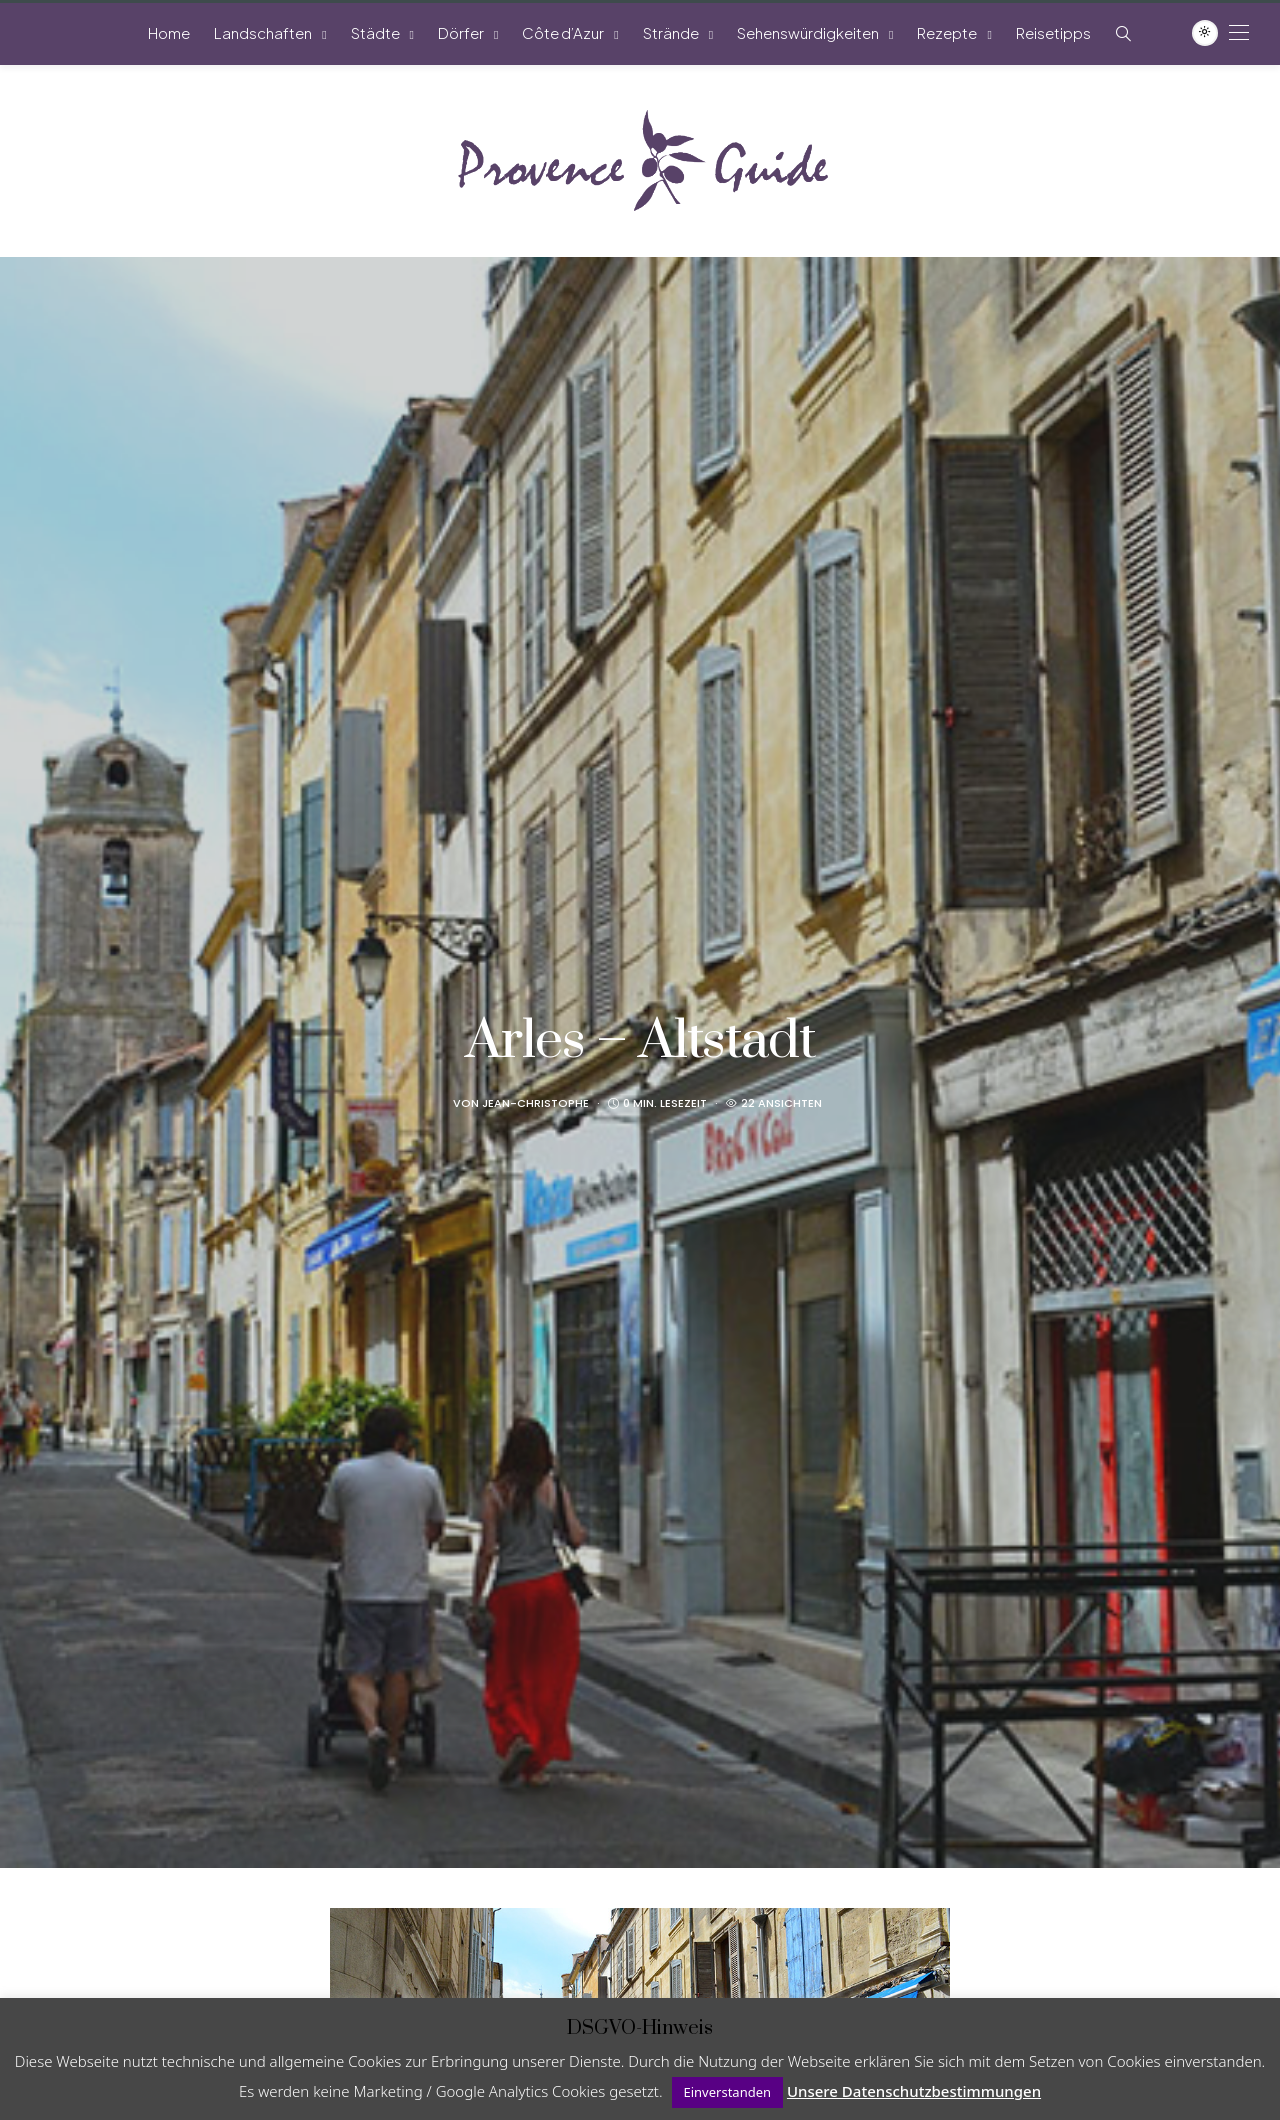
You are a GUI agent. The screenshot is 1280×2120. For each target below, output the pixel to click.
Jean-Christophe (535, 1103)
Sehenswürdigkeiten (808, 32)
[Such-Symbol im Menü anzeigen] (1123, 33)
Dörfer (461, 32)
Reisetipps (1053, 32)
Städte (375, 32)
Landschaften (263, 32)
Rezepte (947, 32)
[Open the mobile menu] (1239, 32)
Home (169, 32)
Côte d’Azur (563, 32)
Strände (671, 32)
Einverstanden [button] (728, 2092)
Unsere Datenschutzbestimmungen (914, 2091)
